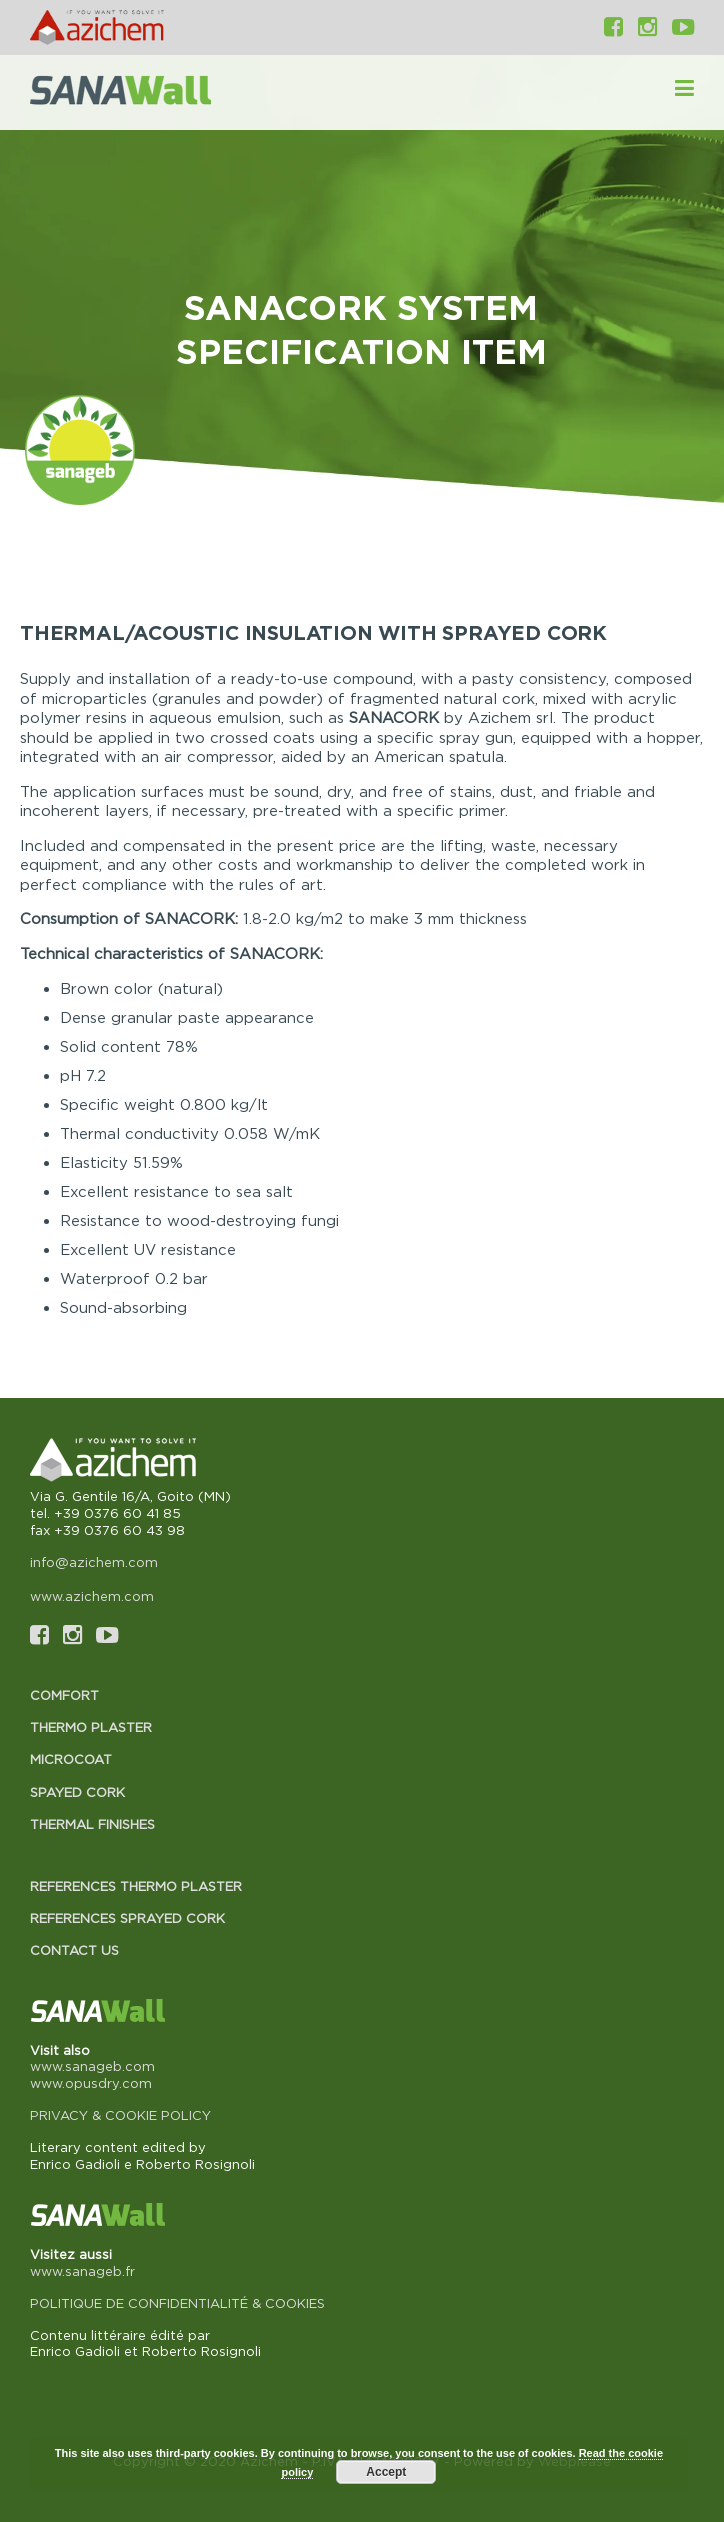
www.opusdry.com (91, 2083)
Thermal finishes (92, 1824)
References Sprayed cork (127, 1918)
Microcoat (71, 1759)
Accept (386, 2472)
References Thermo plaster (136, 1886)
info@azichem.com (94, 1562)
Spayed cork (77, 1792)
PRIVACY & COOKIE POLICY (120, 2115)
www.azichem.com (92, 1596)
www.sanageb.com (92, 2066)
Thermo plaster (91, 1727)
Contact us (74, 1950)
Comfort (64, 1695)
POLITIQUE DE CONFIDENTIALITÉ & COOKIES (177, 2303)
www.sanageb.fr (82, 2271)
